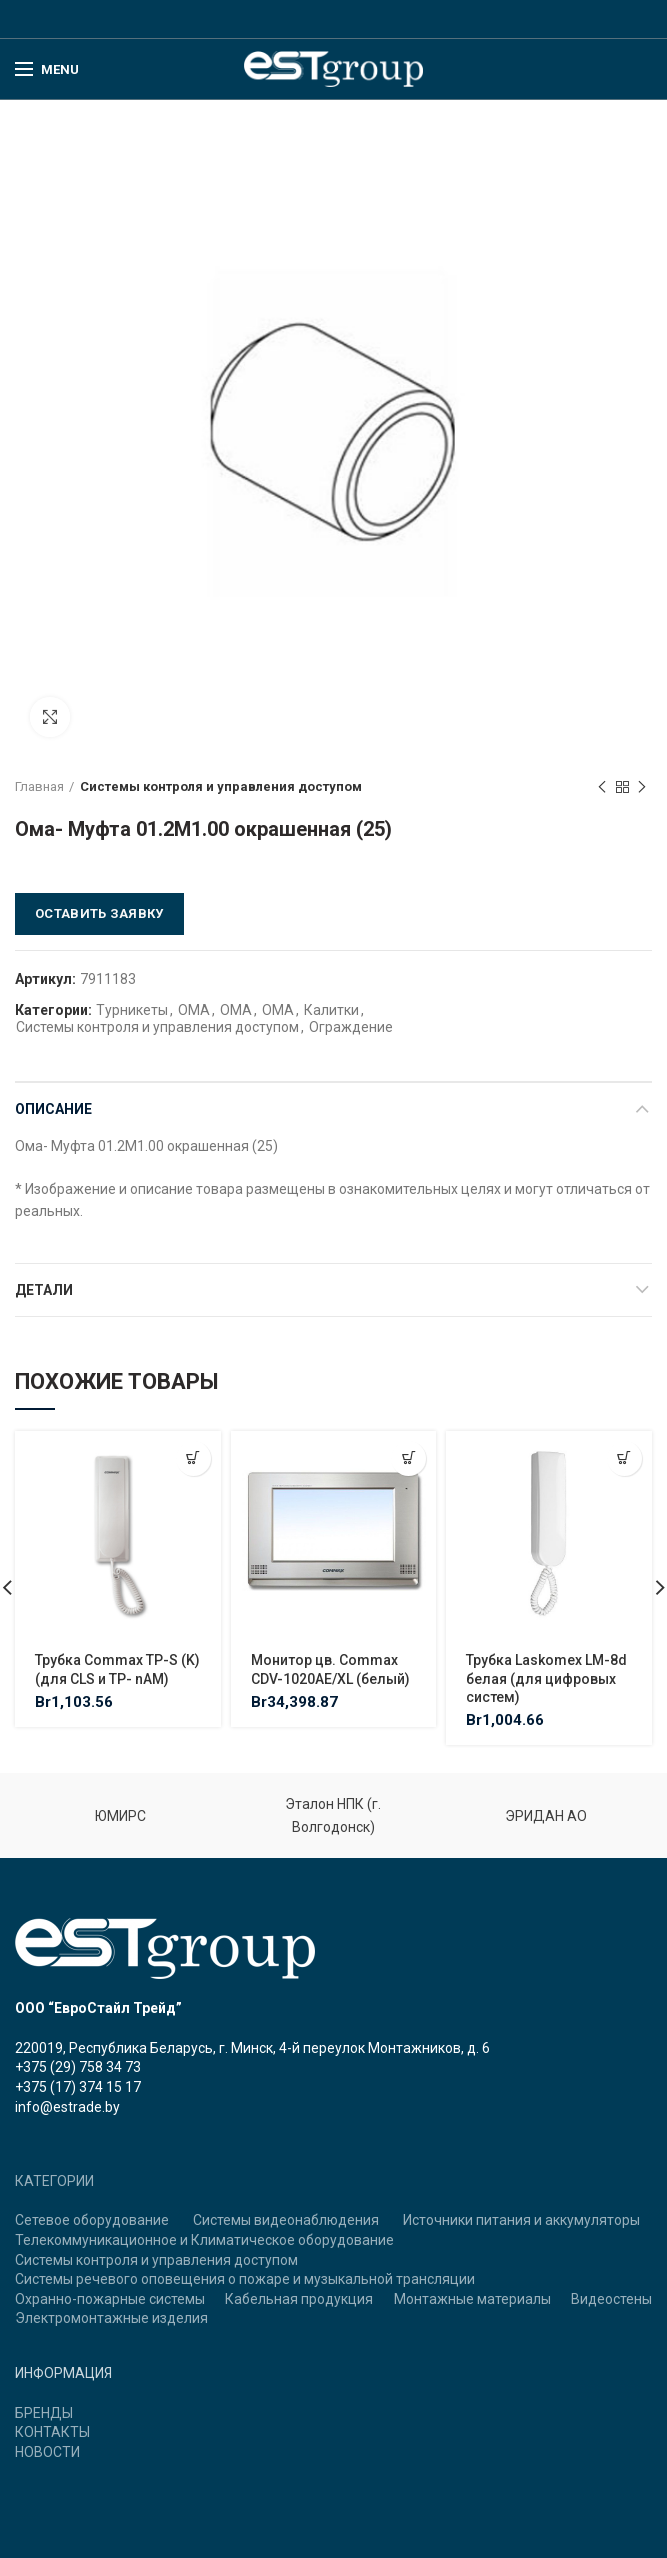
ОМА (194, 1010)
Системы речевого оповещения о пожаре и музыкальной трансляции (245, 2279)
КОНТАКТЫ (52, 2432)
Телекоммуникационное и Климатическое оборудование (204, 2240)
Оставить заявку (99, 913)
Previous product (602, 788)
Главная (39, 786)
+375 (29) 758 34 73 (78, 2067)
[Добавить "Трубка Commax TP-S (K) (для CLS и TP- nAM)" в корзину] (193, 1458)
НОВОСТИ (47, 2452)
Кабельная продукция (299, 2299)
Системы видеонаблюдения (286, 2220)
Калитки (331, 1010)
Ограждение (351, 1027)
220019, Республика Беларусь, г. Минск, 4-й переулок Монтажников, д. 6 (252, 2048)
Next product (642, 788)
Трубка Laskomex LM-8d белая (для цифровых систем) (546, 1678)
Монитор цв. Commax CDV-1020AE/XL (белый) (330, 1669)
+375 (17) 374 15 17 (78, 2087)
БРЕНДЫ (44, 2413)
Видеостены (611, 2299)
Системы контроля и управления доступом (221, 786)
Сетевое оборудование (92, 2220)
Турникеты (132, 1010)
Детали (44, 1290)
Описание (53, 1109)
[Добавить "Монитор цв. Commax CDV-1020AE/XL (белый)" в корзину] (408, 1458)
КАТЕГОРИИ (54, 2181)
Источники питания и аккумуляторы (521, 2220)
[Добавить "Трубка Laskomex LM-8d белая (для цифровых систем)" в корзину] (624, 1458)
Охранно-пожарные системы (110, 2299)
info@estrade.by (67, 2107)
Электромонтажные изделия (111, 2318)
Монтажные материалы (472, 2299)
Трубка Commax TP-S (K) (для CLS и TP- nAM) (117, 1669)
